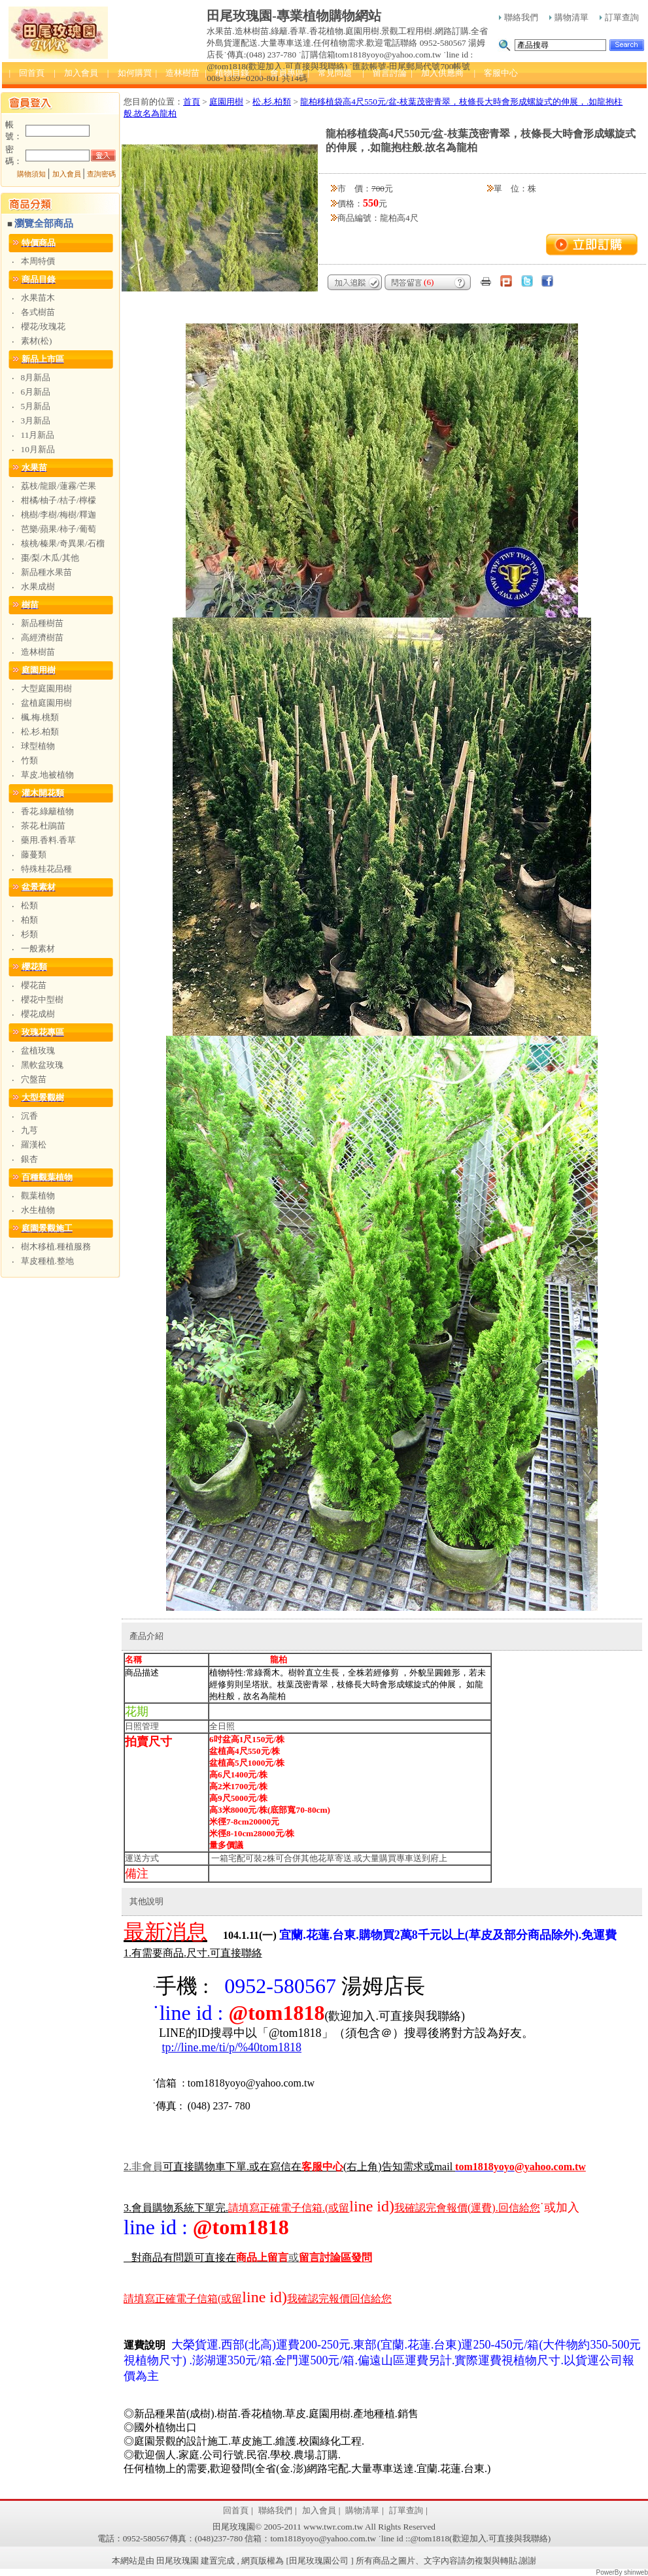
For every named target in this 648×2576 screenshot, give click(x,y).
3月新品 (36, 420)
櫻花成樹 (38, 1014)
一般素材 (38, 948)
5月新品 (36, 406)
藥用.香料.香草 (49, 840)
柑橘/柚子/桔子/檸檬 (58, 500)
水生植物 (38, 1210)
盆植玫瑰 (38, 1050)
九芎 (29, 1130)
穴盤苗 (33, 1079)
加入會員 (66, 174)
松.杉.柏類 (40, 731)
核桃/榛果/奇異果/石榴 (63, 543)
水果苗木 (38, 298)
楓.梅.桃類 (40, 717)
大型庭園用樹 (46, 688)
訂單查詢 (619, 17)
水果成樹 (38, 586)
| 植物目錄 (227, 73)
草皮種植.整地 (47, 1261)
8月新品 (36, 377)
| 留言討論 (384, 73)
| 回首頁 (27, 73)
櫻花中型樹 (42, 999)
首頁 (191, 102)
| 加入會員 (76, 73)
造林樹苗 (38, 652)
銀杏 (29, 1159)
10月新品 (38, 449)
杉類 (29, 934)
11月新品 (38, 435)
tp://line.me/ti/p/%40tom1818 (232, 2047)
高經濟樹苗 (42, 637)
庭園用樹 (226, 102)
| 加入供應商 (437, 73)
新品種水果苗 (46, 572)
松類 (29, 905)
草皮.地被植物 (47, 775)
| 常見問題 (330, 73)
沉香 (29, 1116)
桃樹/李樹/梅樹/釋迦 (58, 515)
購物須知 (31, 174)
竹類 (29, 760)
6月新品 (36, 392)
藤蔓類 (33, 854)
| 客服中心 (496, 73)
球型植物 (38, 746)
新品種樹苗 (42, 623)
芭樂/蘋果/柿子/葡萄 (58, 529)
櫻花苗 (33, 985)
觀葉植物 (38, 1195)
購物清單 (568, 17)
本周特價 (38, 261)
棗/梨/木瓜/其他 (50, 558)
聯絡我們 (518, 17)
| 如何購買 (129, 73)
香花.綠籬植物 (47, 811)
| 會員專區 (282, 73)
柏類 (29, 920)
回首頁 (235, 2510)
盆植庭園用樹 (46, 703)
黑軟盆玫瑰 (42, 1065)
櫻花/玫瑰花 (43, 326)
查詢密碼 (101, 174)
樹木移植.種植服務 (56, 1246)
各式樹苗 (38, 312)
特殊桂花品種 (46, 869)
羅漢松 (33, 1144)
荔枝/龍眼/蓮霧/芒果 (58, 486)
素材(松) (36, 341)
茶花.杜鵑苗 (43, 826)
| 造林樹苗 (178, 73)
